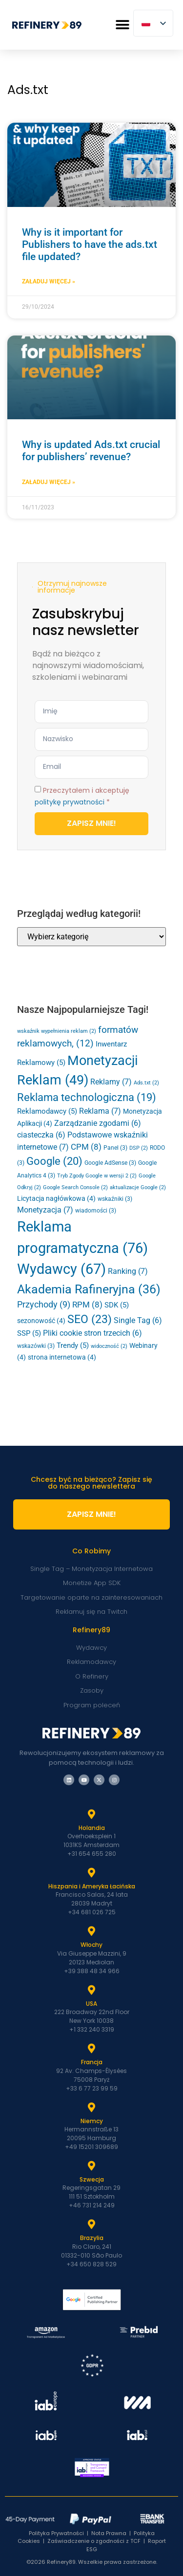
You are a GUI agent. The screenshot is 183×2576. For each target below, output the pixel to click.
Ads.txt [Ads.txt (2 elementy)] (146, 1083)
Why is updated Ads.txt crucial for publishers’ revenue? (91, 451)
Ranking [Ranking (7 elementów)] (128, 1271)
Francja (91, 2062)
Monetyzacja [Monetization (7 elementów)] (45, 1209)
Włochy (91, 1945)
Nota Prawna (108, 2533)
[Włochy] (92, 1931)
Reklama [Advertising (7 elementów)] (100, 1111)
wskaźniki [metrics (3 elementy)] (115, 1198)
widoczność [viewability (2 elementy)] (109, 1346)
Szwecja (92, 2179)
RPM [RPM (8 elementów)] (87, 1304)
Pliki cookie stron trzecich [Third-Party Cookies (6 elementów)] (92, 1333)
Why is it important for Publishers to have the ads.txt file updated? (89, 244)
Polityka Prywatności (56, 2533)
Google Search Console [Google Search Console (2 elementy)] (75, 1187)
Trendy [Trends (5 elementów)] (73, 1345)
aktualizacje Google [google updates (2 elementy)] (138, 1187)
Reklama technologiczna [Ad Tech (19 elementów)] (86, 1097)
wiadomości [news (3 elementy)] (95, 1210)
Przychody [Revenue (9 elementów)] (43, 1304)
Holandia (92, 1828)
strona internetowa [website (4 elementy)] (62, 1357)
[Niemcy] (92, 2107)
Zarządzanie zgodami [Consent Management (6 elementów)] (97, 1123)
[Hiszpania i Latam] (92, 1873)
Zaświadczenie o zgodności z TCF (94, 2541)
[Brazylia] (92, 2224)
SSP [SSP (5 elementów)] (29, 1333)
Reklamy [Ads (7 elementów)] (111, 1081)
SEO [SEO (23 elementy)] (89, 1319)
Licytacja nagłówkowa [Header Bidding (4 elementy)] (56, 1198)
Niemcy (92, 2121)
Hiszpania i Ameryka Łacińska (91, 1886)
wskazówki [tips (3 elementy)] (36, 1346)
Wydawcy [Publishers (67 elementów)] (61, 1269)
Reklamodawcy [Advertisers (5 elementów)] (47, 1111)
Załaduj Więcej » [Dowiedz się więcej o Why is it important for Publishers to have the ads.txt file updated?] (48, 281)
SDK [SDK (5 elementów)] (116, 1305)
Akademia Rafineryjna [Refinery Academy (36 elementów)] (89, 1289)
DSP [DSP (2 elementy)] (138, 1148)
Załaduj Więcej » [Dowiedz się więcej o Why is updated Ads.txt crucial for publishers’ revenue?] (48, 482)
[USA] (92, 1990)
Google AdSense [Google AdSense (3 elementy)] (110, 1162)
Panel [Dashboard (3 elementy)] (115, 1147)
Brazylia (91, 2238)
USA (91, 2003)
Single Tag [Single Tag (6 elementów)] (138, 1320)
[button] (122, 25)
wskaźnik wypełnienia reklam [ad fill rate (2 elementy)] (56, 1031)
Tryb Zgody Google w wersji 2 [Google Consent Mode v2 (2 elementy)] (97, 1176)
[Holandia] (92, 1814)
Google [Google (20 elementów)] (54, 1161)
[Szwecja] (92, 2166)
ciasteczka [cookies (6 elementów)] (41, 1135)
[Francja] (92, 2048)
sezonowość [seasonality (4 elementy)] (41, 1321)
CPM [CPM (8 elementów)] (86, 1147)
